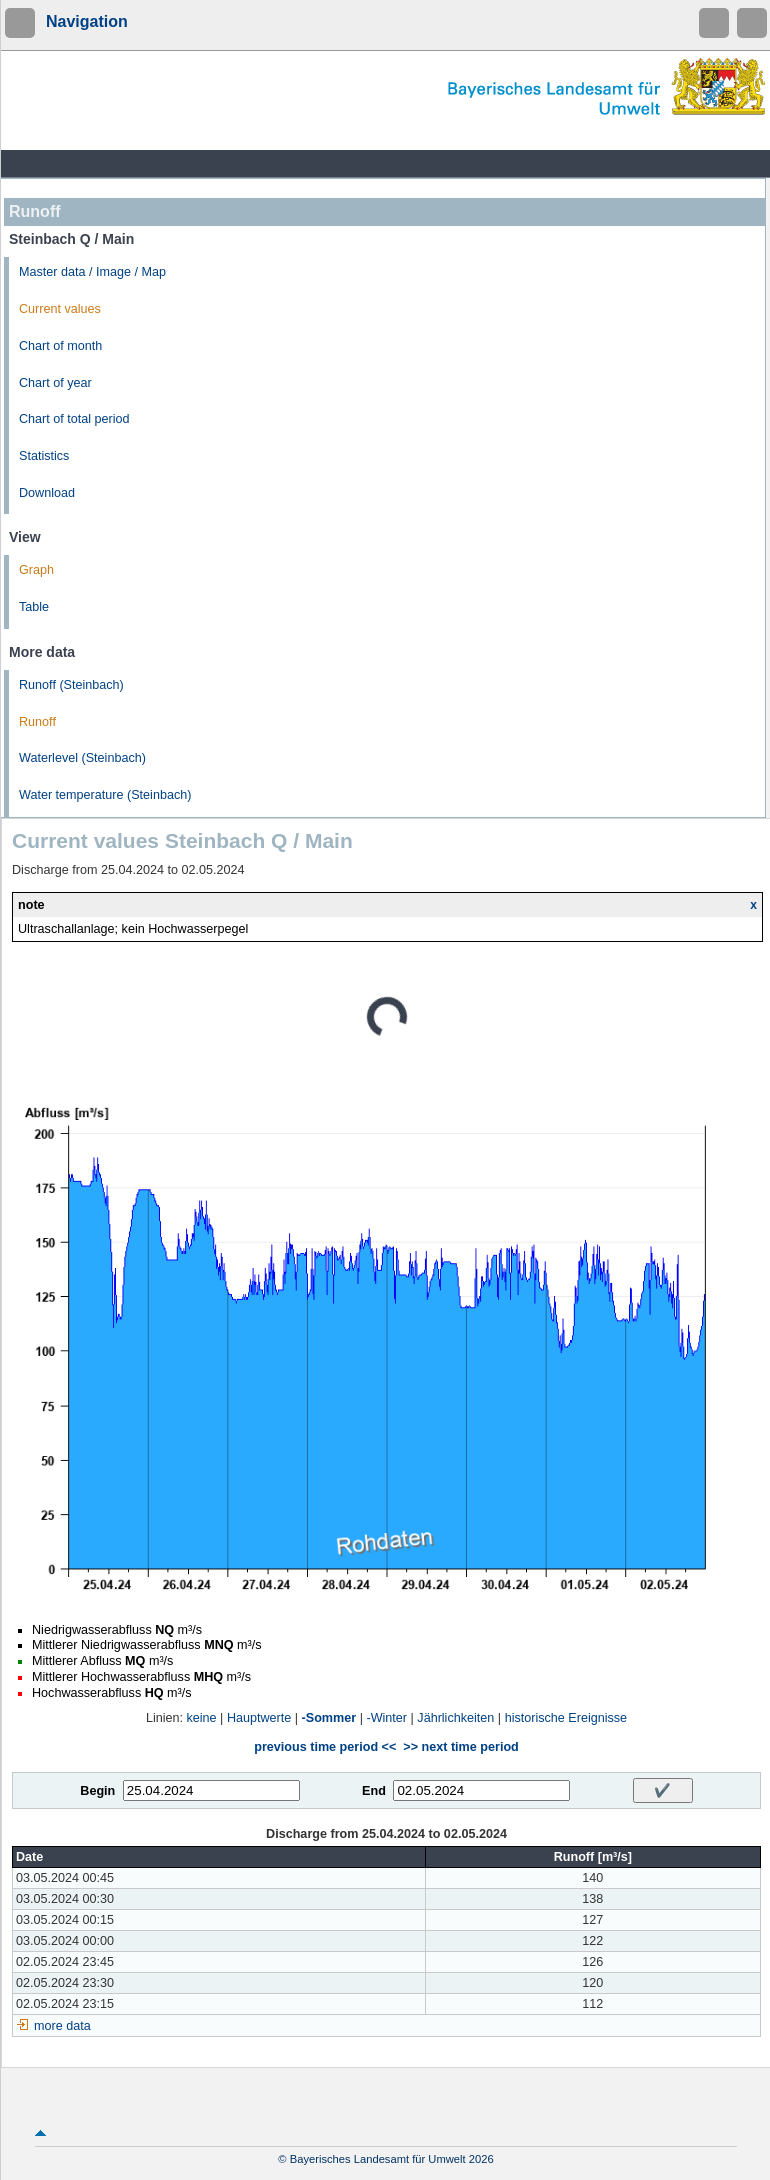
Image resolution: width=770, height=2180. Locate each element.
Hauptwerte (259, 1718)
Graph (36, 570)
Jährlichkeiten (455, 1718)
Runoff (37, 722)
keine (202, 1718)
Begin (97, 1791)
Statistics (44, 456)
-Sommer (329, 1718)
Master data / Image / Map (92, 272)
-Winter (386, 1718)
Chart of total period (74, 419)
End (374, 1791)
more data (62, 2026)
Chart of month (60, 346)
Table (34, 607)
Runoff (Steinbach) (71, 685)
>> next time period (460, 1747)
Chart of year (55, 383)
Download (47, 493)
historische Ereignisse (566, 1718)
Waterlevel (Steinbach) (82, 758)
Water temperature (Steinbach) (105, 795)
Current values (60, 309)
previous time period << (325, 1747)
